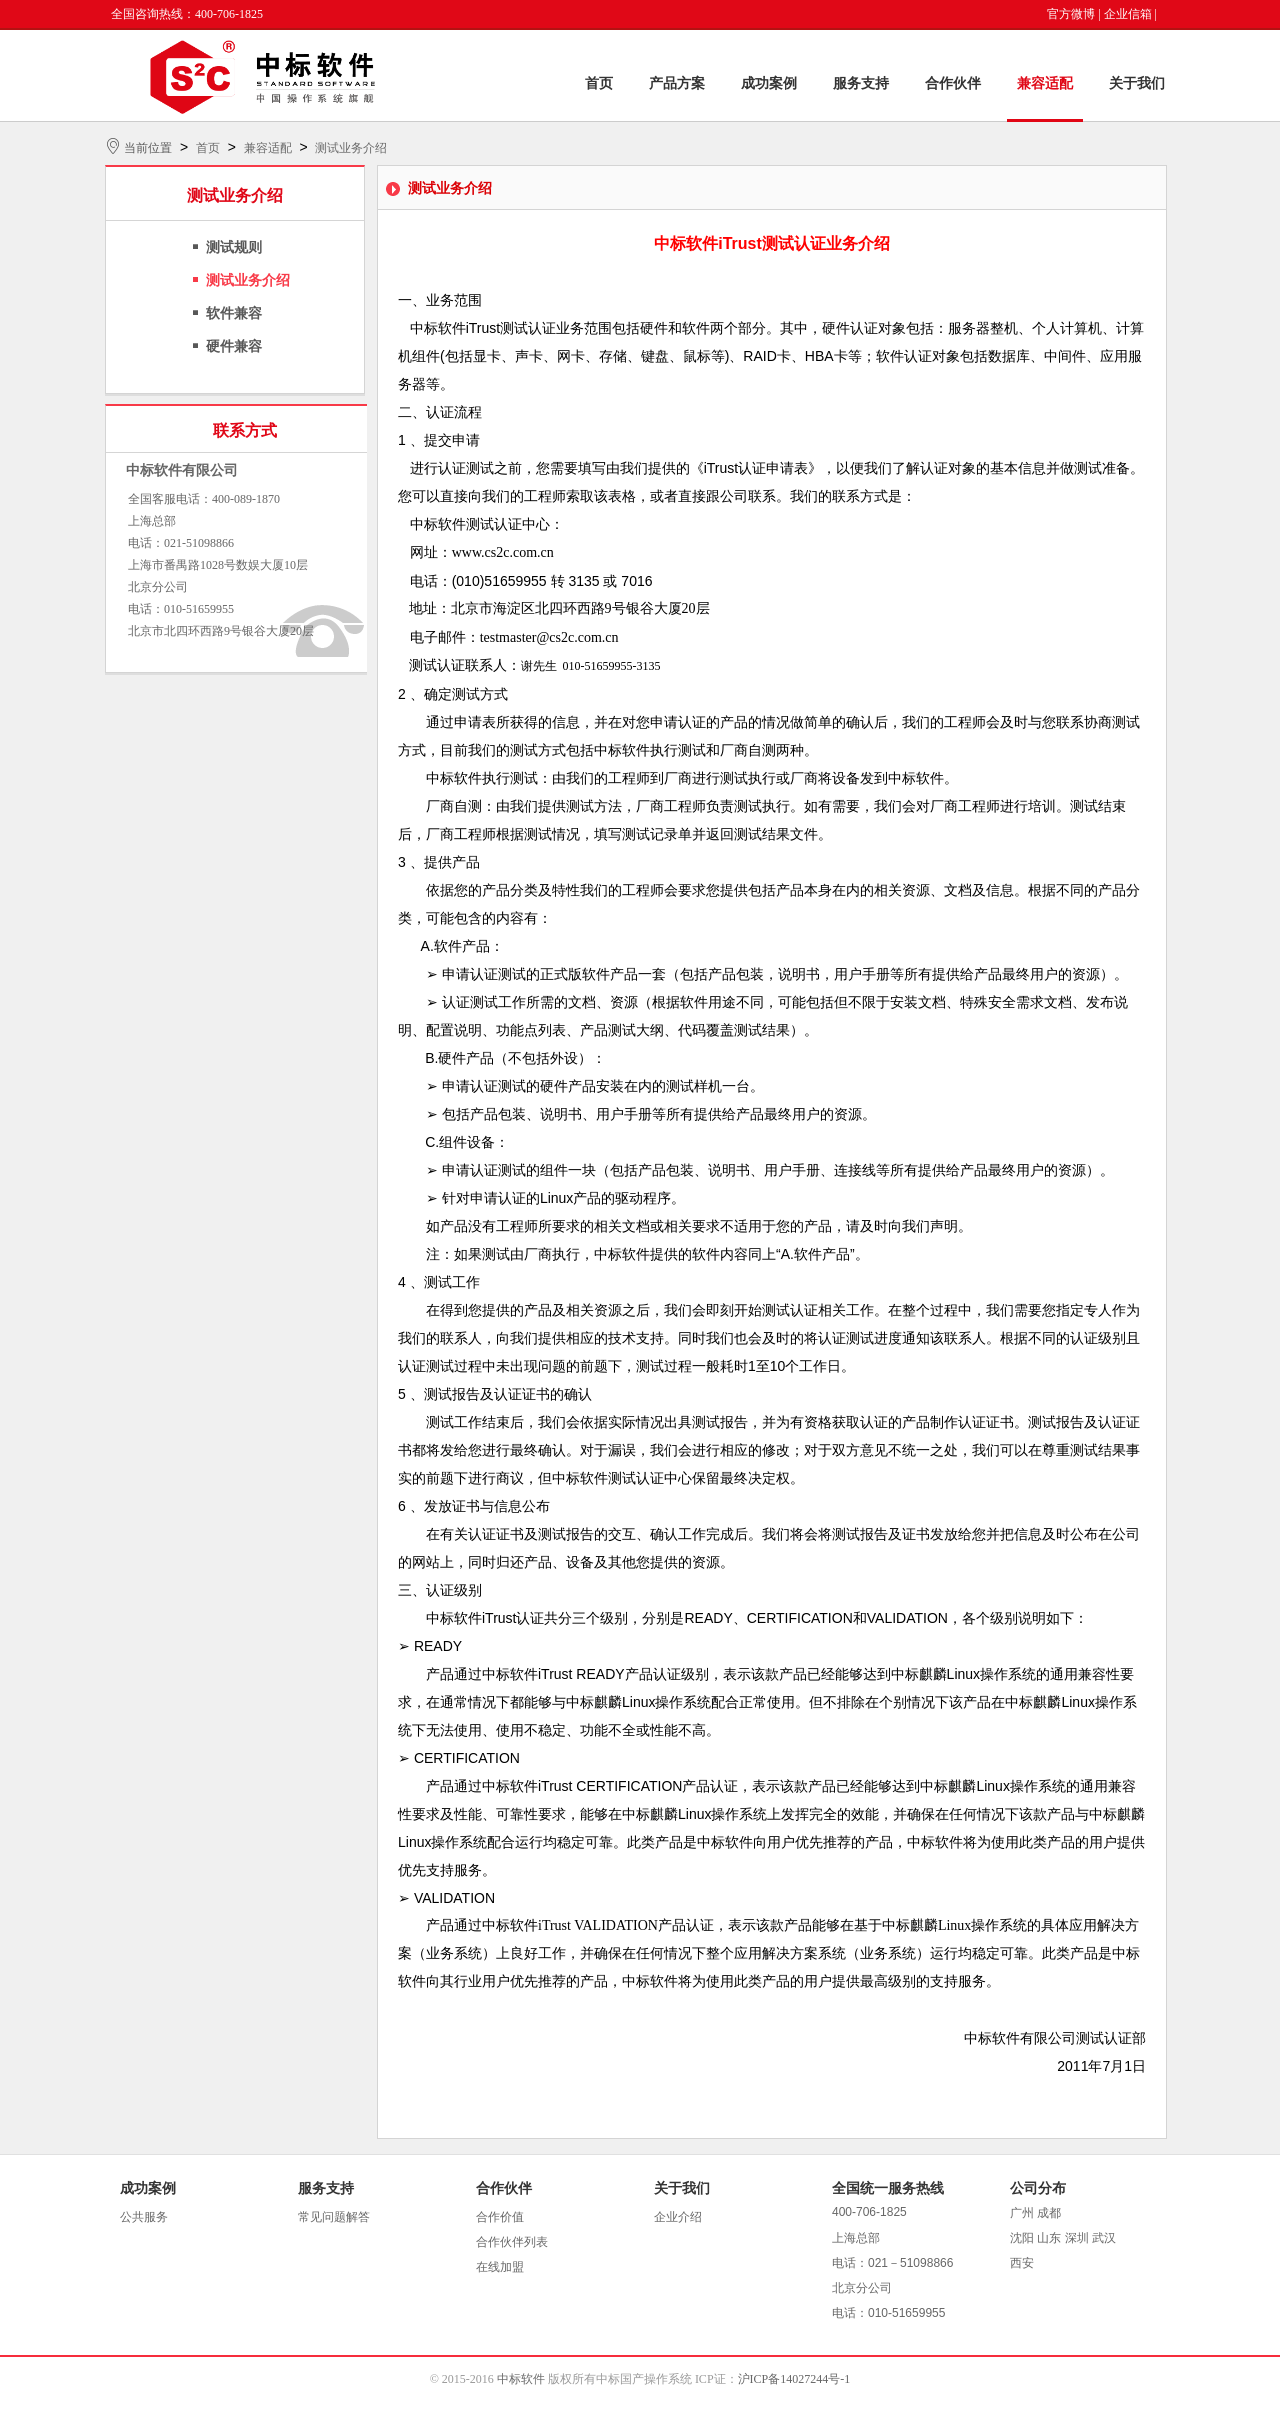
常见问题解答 (334, 2217)
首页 (599, 83)
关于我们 (1137, 83)
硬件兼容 (234, 346)
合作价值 (500, 2217)
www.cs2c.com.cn (503, 552)
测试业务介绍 (351, 148)
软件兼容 (234, 313)
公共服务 (144, 2217)
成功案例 (769, 83)
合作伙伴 (953, 83)
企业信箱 (1128, 14)
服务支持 (861, 83)
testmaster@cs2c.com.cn (549, 637)
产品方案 (677, 83)
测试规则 (234, 247)
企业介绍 (678, 2217)
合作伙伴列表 (512, 2242)
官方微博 (1071, 14)
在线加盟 (500, 2267)
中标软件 (521, 2379)
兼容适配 (1045, 83)
